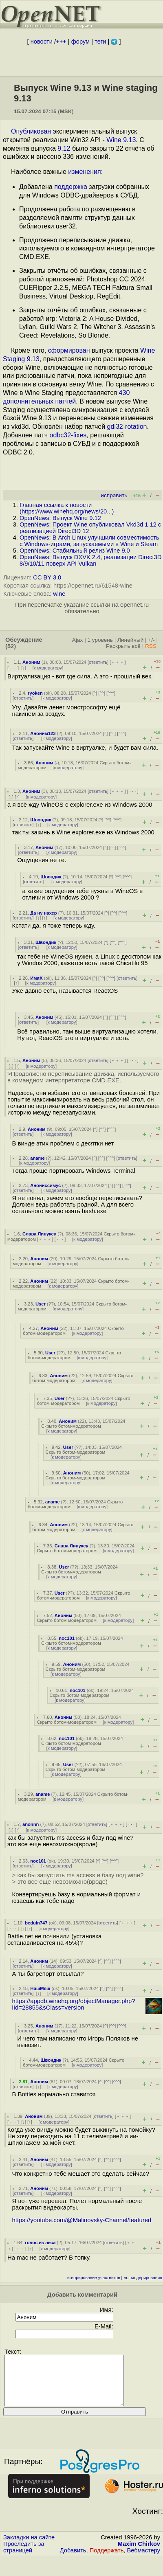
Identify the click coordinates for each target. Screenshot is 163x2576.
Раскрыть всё (123, 646)
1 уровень (99, 640)
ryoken (35, 693)
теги (100, 41)
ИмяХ (36, 978)
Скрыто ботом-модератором (71, 1426)
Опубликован (31, 131)
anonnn (30, 1824)
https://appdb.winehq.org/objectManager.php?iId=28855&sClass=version (73, 2004)
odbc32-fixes (68, 435)
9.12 (63, 148)
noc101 (67, 1638)
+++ (61, 41)
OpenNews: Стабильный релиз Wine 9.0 (75, 550)
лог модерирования (142, 2277)
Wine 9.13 (121, 139)
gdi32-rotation (127, 426)
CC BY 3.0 (47, 577)
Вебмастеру (143, 2560)
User (40, 1303)
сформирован (69, 350)
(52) (10, 646)
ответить (98, 662)
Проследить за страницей (23, 2556)
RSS (150, 646)
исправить (114, 495)
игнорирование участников (93, 2277)
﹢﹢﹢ (117, 662)
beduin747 (36, 1922)
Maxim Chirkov (139, 2553)
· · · (13, 667)
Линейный (130, 640)
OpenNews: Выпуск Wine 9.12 (60, 518)
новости (42, 41)
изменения (84, 171)
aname (37, 1158)
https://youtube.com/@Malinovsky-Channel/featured (82, 2220)
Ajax (77, 640)
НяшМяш (40, 1988)
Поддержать (107, 2560)
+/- (151, 640)
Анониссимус (45, 1185)
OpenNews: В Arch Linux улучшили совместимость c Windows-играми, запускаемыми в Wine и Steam (89, 540)
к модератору (48, 667)
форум (80, 41)
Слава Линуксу (39, 1233)
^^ (101, 693)
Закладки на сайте (29, 2547)
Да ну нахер (43, 913)
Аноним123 (42, 733)
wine (59, 593)
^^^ (111, 693)
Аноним (31, 662)
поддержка (70, 186)
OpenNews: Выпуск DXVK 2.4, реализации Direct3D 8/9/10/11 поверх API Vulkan (90, 560)
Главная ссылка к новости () (67, 508)
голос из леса (40, 2242)
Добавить (73, 2560)
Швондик (40, 819)
